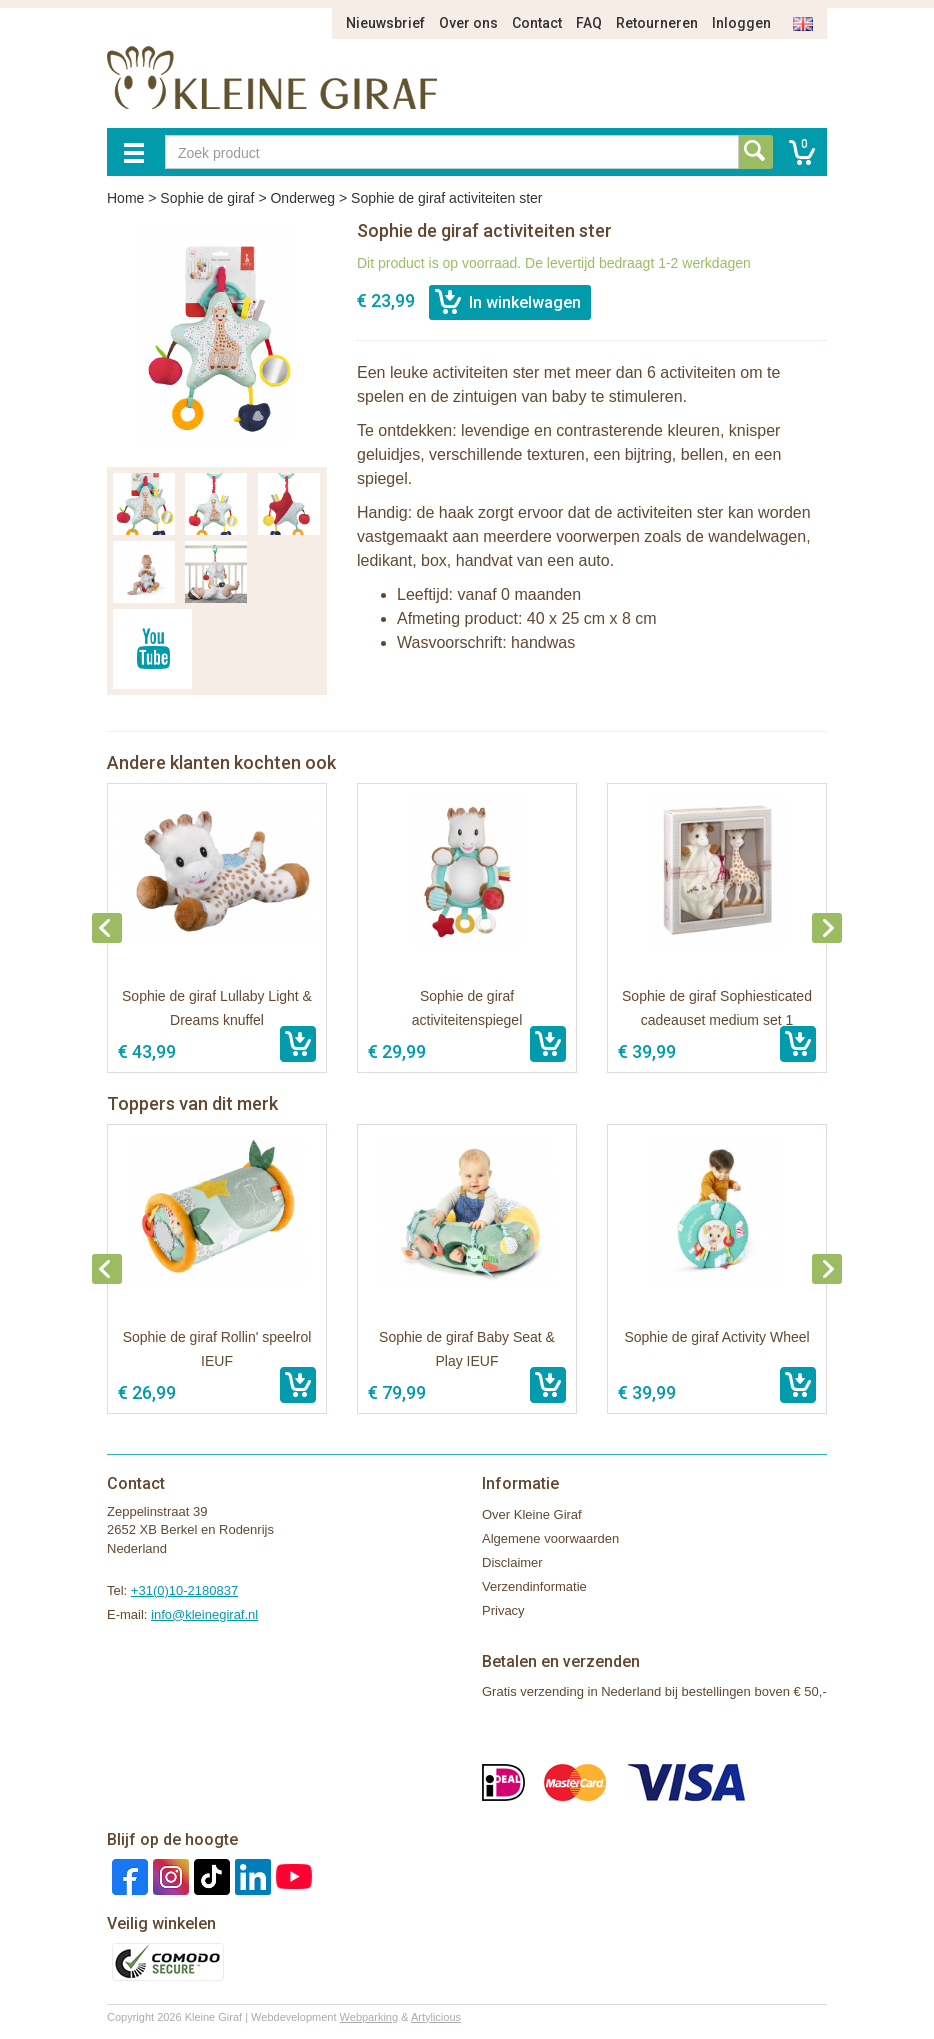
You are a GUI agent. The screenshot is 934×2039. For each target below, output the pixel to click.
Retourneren (657, 23)
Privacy (503, 1610)
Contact (537, 23)
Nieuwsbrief (385, 23)
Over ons (468, 23)
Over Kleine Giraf (532, 1514)
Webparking (369, 2017)
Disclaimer (512, 1562)
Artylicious (436, 2017)
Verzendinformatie (534, 1586)
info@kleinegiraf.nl (204, 1614)
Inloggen (741, 23)
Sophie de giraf (207, 198)
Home (125, 198)
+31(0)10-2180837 (184, 1590)
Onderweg (302, 198)
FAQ (589, 23)
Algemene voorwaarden (550, 1538)
